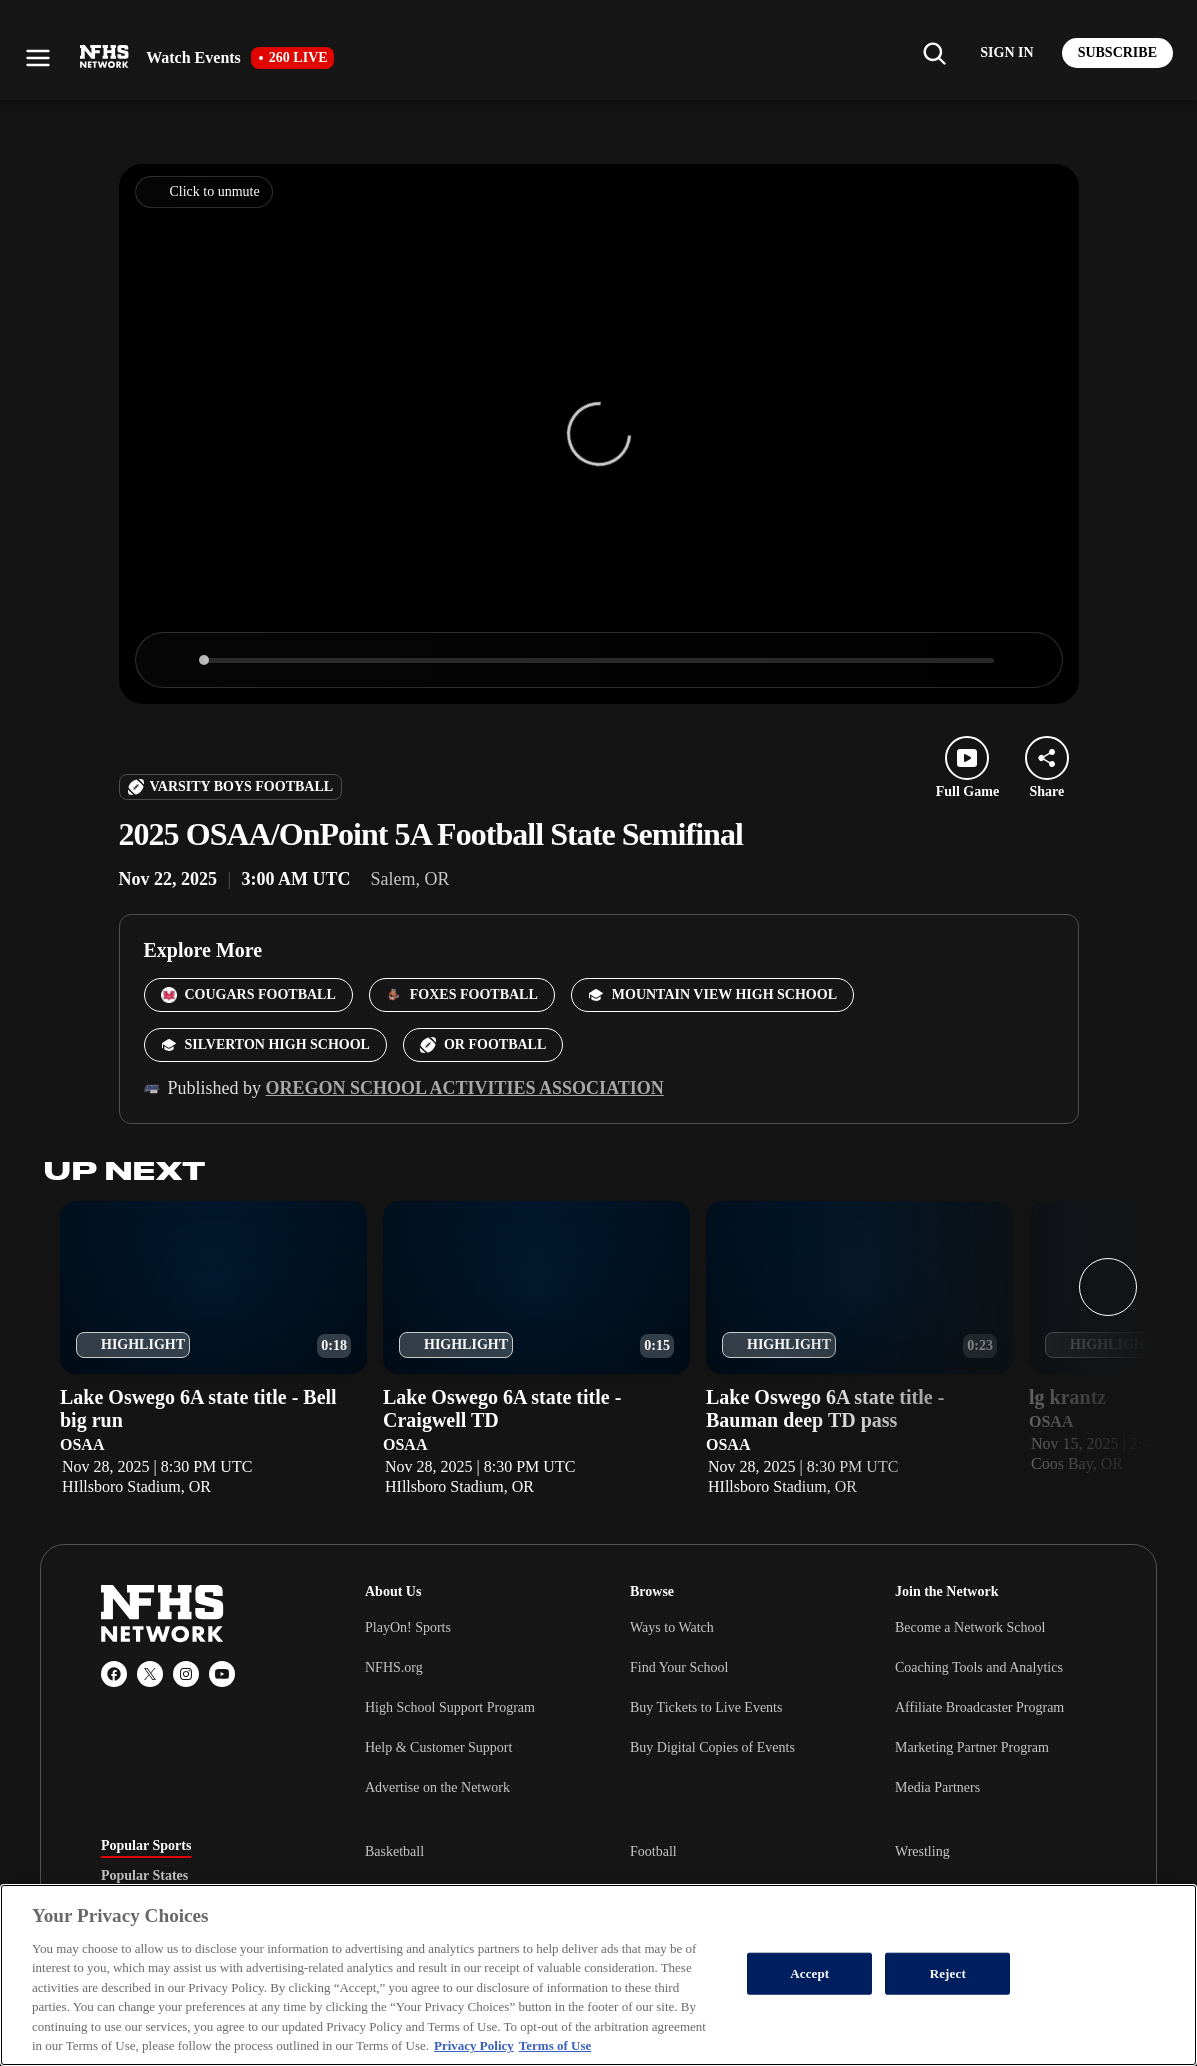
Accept (809, 1973)
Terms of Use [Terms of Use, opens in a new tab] (555, 2045)
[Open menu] (38, 58)
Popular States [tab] (144, 1876)
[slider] (599, 660)
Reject (948, 1973)
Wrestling (922, 1851)
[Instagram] (186, 1674)
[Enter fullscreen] (1026, 660)
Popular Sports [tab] (146, 1846)
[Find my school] (934, 53)
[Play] (172, 660)
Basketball (394, 1851)
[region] (598, 1975)
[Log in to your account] (1006, 53)
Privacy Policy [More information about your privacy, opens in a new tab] (474, 2045)
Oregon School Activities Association (465, 1088)
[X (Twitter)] (150, 1674)
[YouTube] (222, 1674)
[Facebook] (114, 1674)
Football (653, 1851)
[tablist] (201, 1876)
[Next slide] (1108, 1287)
